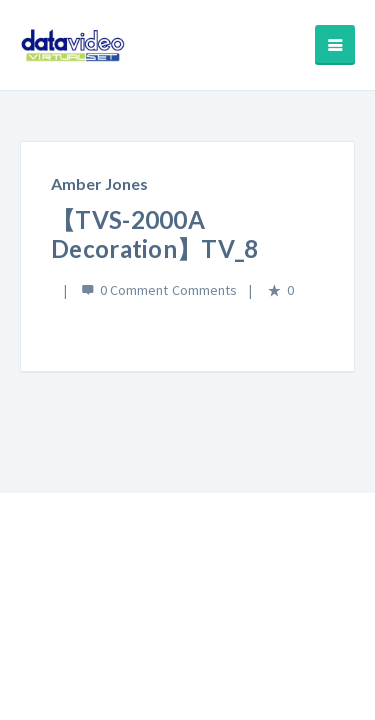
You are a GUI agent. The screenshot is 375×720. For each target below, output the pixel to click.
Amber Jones (99, 183)
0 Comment (134, 290)
